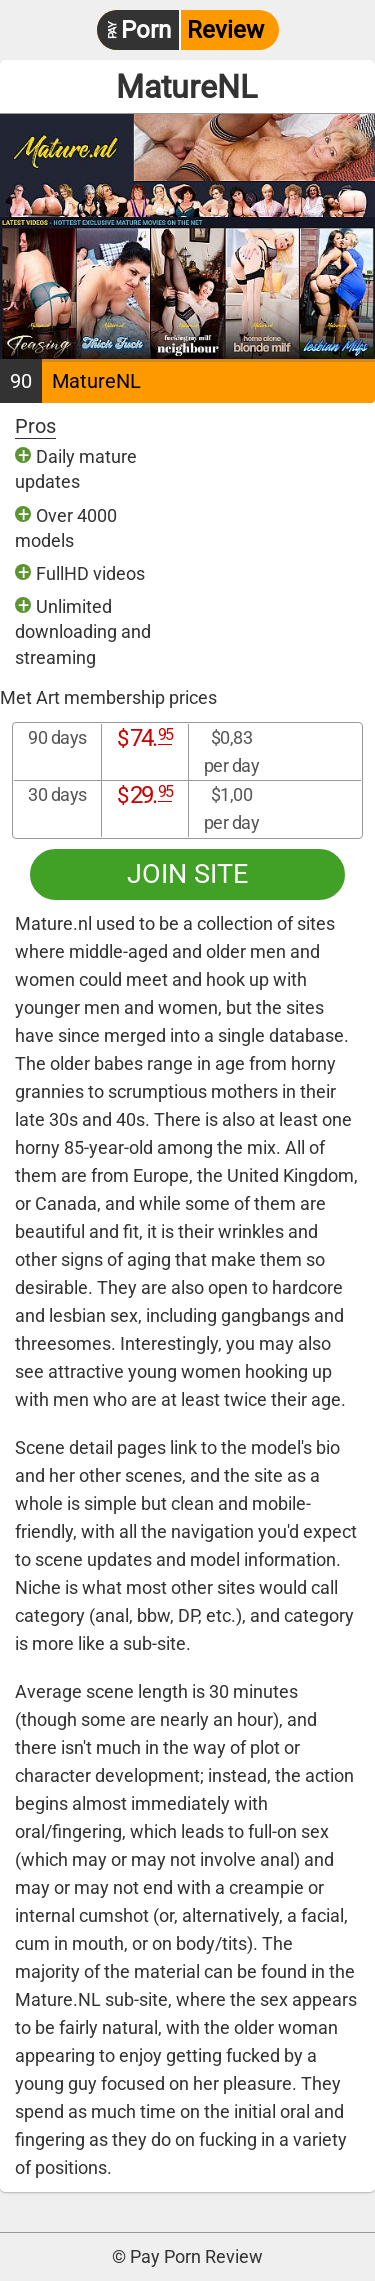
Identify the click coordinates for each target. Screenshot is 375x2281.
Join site (187, 874)
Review (180, 30)
